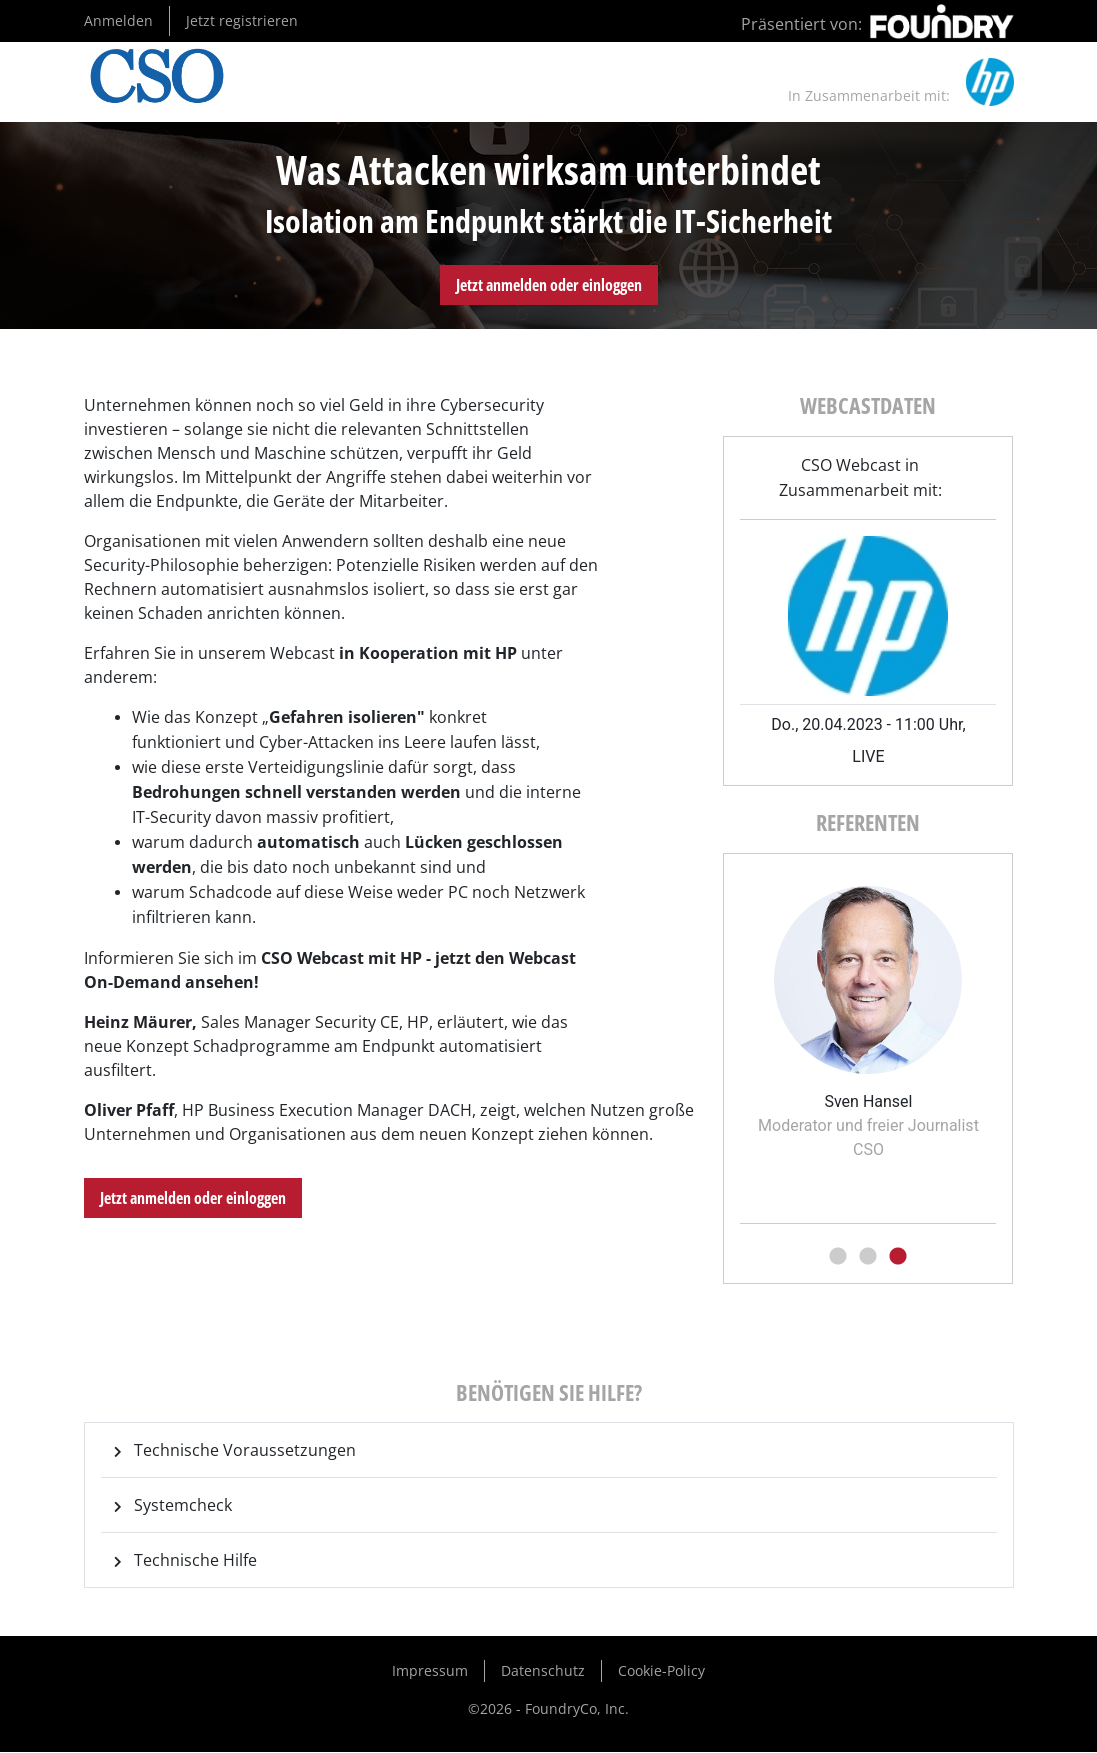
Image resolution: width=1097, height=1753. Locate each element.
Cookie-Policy (661, 1670)
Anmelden (118, 20)
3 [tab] (898, 1257)
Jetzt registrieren (242, 20)
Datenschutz (543, 1670)
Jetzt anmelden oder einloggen (549, 285)
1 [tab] (838, 1257)
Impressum (430, 1670)
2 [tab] (868, 1257)
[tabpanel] (868, 1016)
